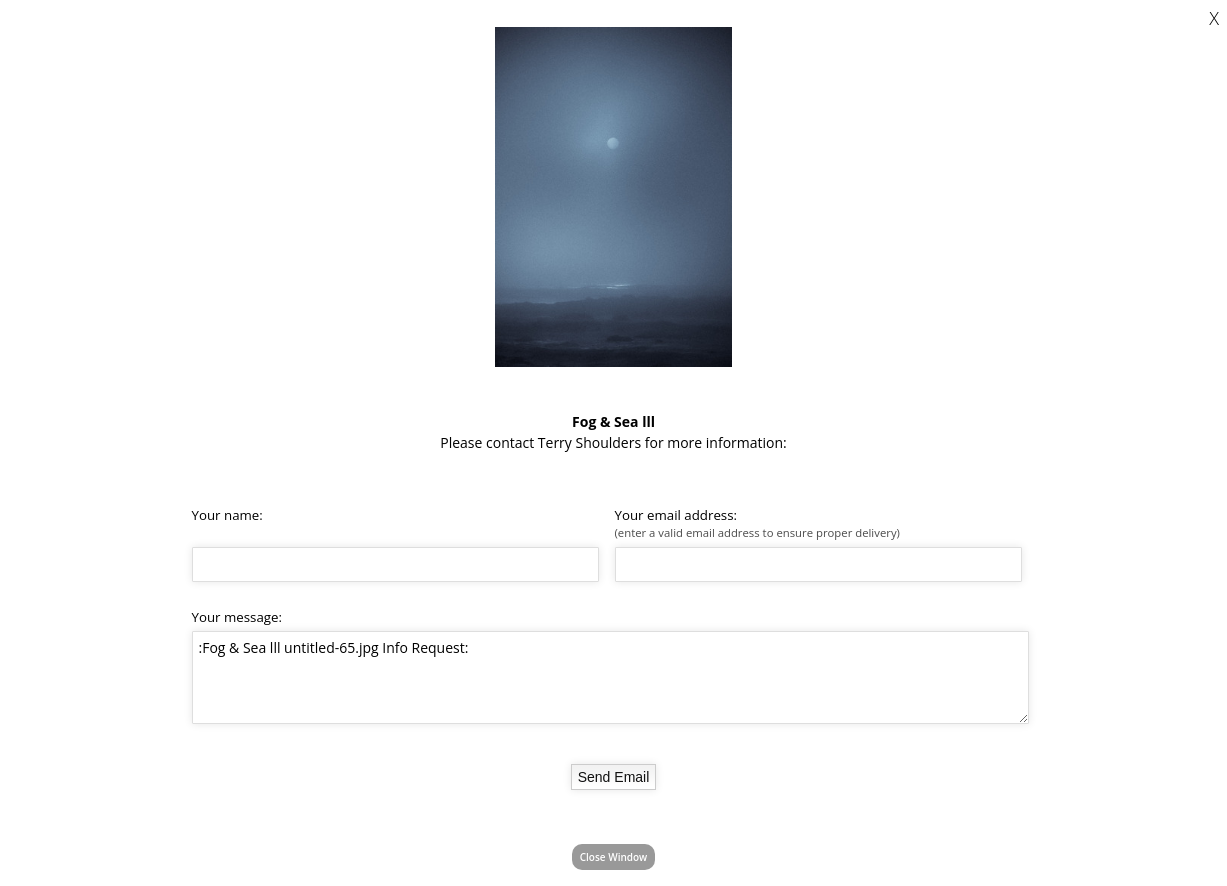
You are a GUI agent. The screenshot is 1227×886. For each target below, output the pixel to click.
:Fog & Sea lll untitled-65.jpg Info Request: (610, 677)
